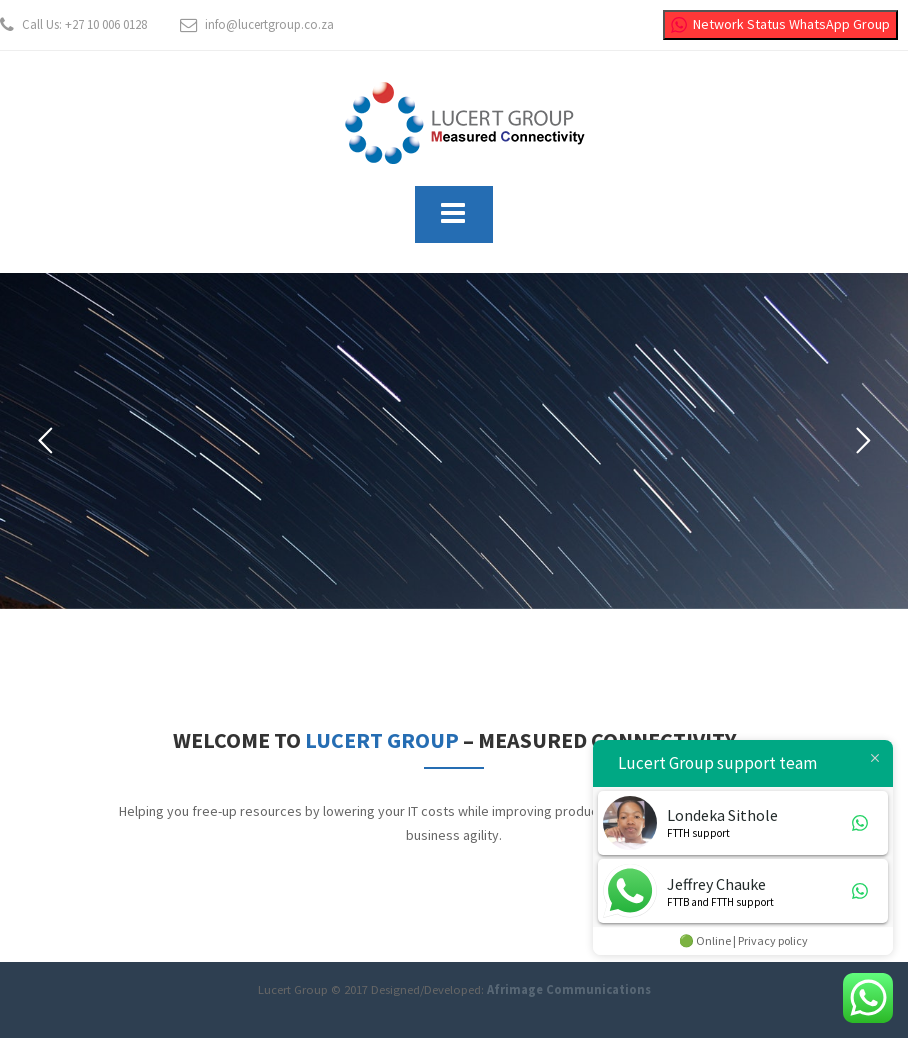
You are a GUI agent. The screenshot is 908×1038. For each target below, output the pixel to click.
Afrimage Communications (569, 989)
